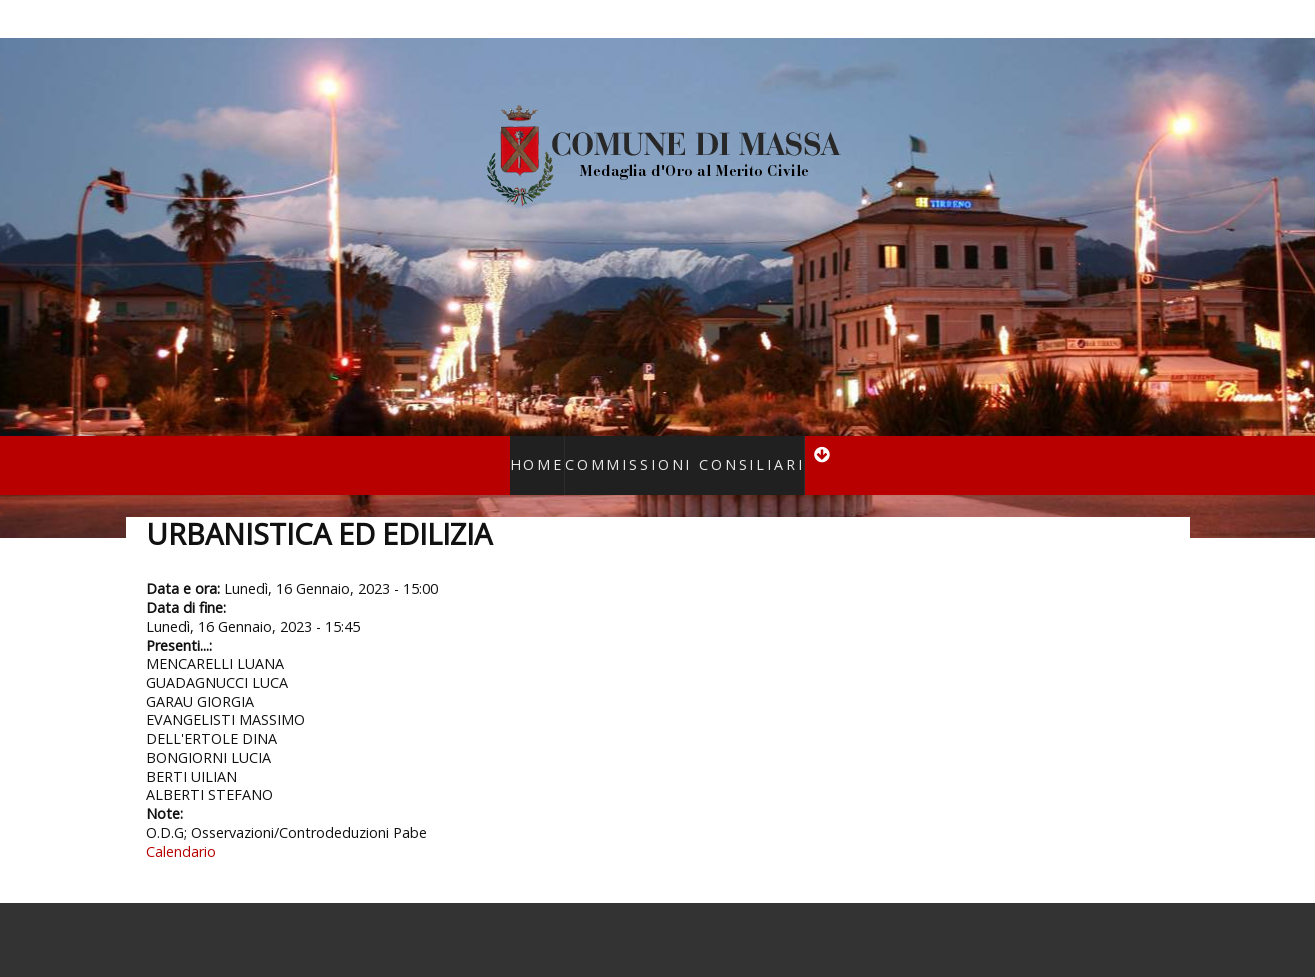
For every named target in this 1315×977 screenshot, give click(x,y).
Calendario (181, 824)
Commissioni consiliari (677, 451)
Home (558, 451)
